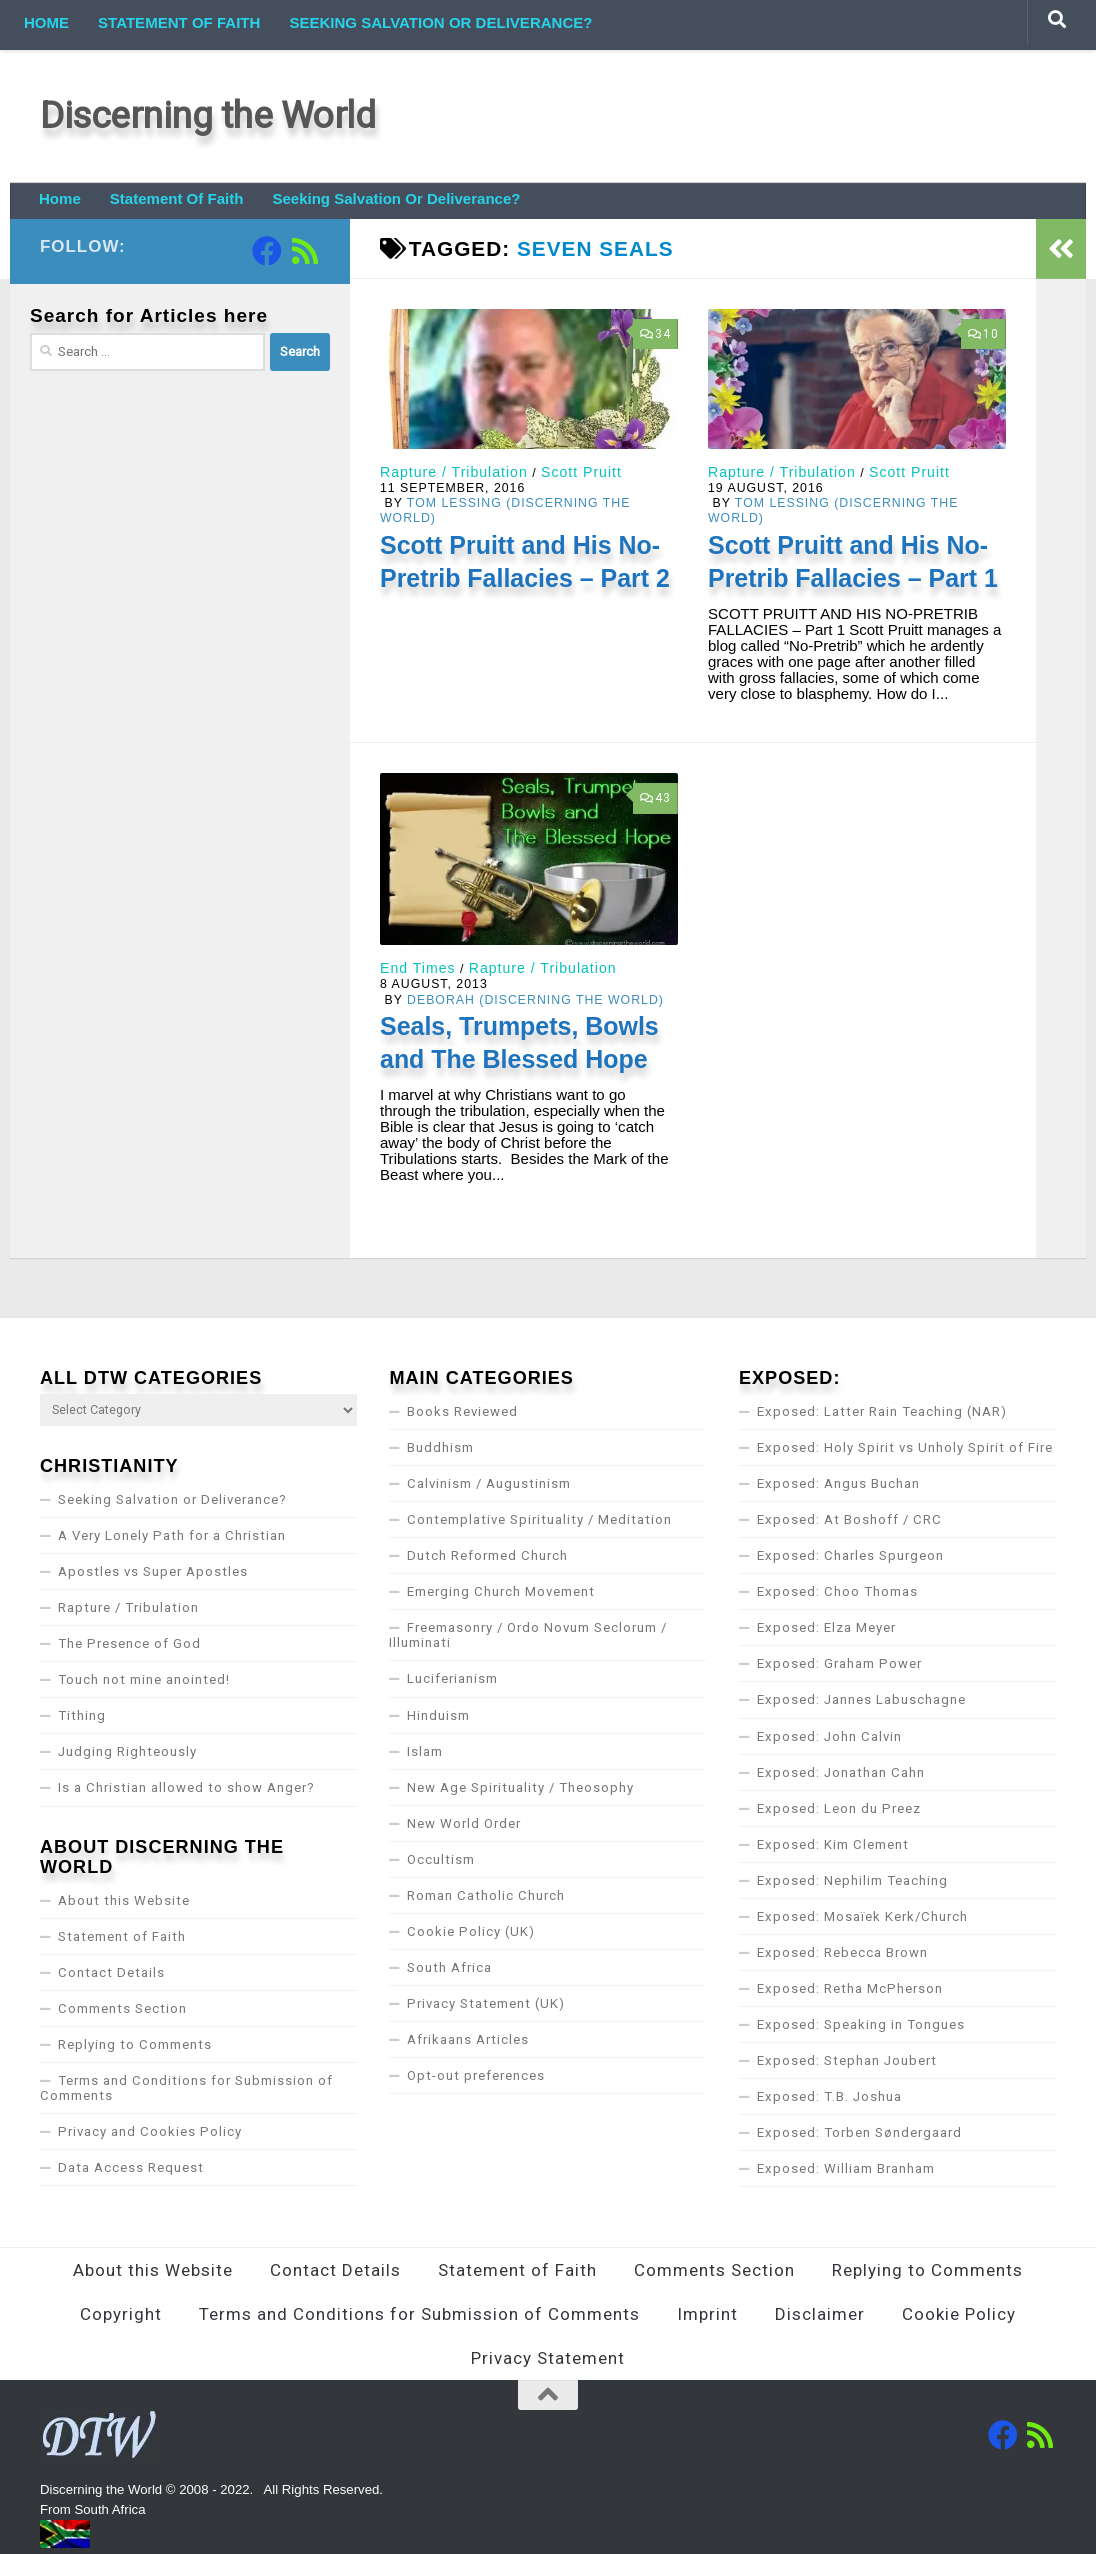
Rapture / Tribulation (454, 472)
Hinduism (438, 1715)
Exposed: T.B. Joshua (829, 2096)
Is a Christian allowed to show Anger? (186, 1787)
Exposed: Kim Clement (833, 1844)
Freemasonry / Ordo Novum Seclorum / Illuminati (528, 1635)
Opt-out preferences (476, 2075)
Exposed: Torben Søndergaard (859, 2132)
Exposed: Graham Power (839, 1663)
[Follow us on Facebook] (267, 251)
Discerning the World (207, 115)
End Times (418, 968)
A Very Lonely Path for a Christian (172, 1535)
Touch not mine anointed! (144, 1679)
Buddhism (440, 1447)
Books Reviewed (462, 1411)
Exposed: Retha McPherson (850, 1988)
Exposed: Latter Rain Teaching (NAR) (882, 1411)
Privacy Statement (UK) (486, 2003)
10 (983, 334)
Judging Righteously (127, 1751)
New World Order (464, 1823)
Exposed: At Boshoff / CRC (849, 1519)
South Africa (449, 1967)
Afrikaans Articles (468, 2039)
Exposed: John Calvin (829, 1736)
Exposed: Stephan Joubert (847, 2060)
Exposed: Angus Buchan (838, 1483)
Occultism (441, 1859)
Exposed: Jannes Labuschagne (861, 1699)
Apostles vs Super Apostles (153, 1571)
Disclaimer (820, 2314)
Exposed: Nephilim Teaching (852, 1880)
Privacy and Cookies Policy (150, 2131)
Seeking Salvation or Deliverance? (440, 22)
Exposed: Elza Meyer (826, 1627)
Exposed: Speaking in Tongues (861, 2024)
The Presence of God (129, 1643)
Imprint (707, 2314)
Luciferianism (452, 1678)
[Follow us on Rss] (305, 251)
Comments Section (122, 2008)
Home (46, 22)
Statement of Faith (179, 22)
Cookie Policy (959, 2314)
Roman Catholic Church (486, 1895)
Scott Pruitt (581, 472)
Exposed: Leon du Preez (839, 1808)
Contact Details (111, 1972)
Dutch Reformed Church (487, 1555)
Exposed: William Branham (846, 2168)
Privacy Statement (548, 2358)
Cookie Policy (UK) (471, 1931)
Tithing (82, 1715)
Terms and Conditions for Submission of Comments (186, 2088)
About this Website (124, 1900)
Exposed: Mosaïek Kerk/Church (862, 1916)
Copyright (121, 2314)
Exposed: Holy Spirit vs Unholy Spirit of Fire (905, 1447)
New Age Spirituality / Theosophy (520, 1787)
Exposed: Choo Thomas (837, 1591)
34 (655, 334)
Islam (425, 1751)
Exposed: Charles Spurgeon (850, 1555)
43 (655, 798)
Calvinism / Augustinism (489, 1483)
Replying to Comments (135, 2044)
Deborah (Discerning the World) (535, 1000)
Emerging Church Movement (501, 1591)
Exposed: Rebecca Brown (842, 1952)
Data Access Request (131, 2167)
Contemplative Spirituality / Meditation (539, 1519)
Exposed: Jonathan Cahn (841, 1772)
